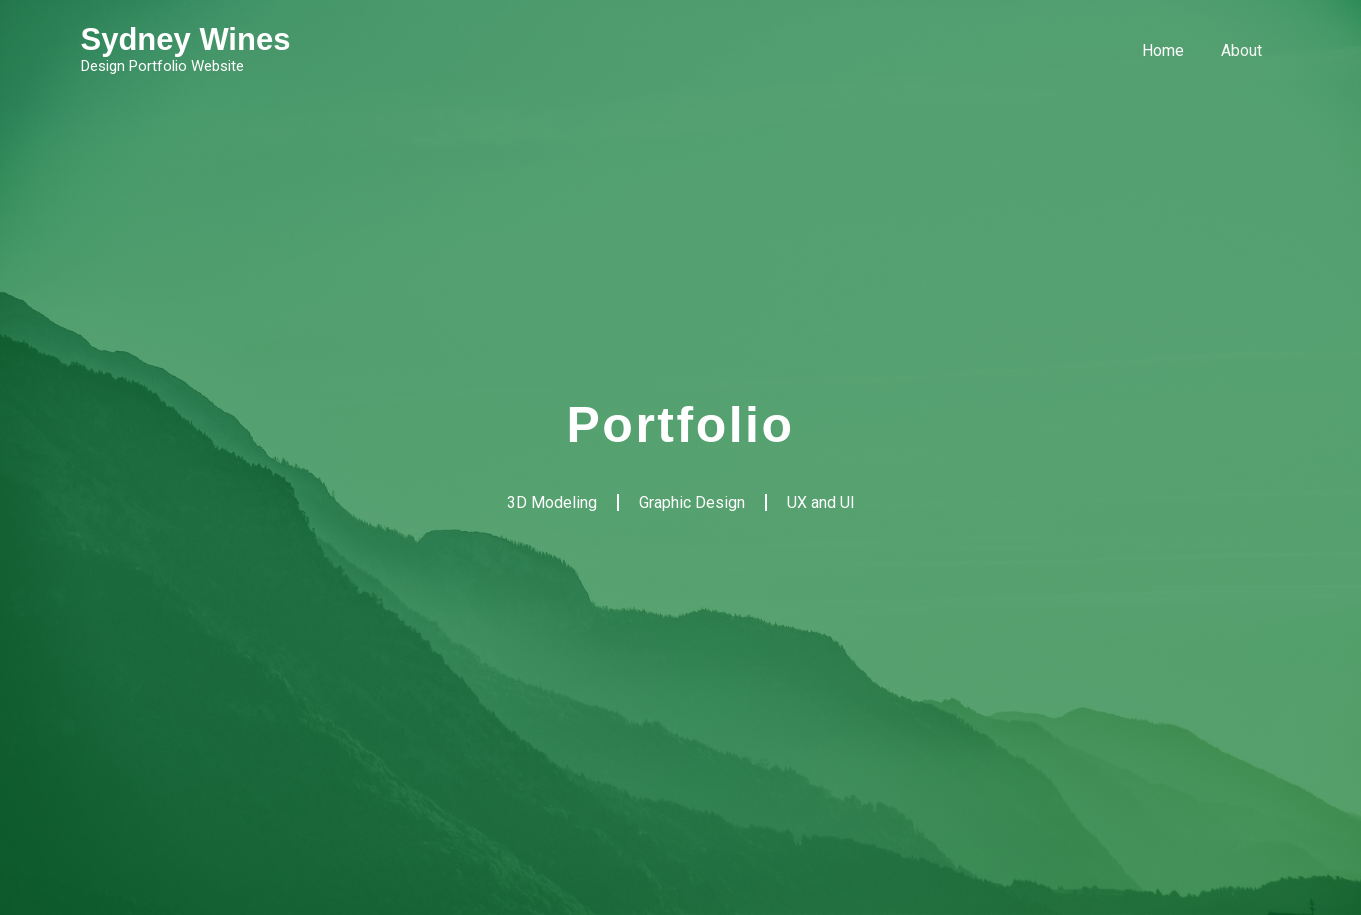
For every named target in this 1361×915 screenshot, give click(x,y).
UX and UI (821, 502)
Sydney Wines (186, 39)
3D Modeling (552, 502)
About (1244, 50)
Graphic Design (692, 502)
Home (1171, 50)
